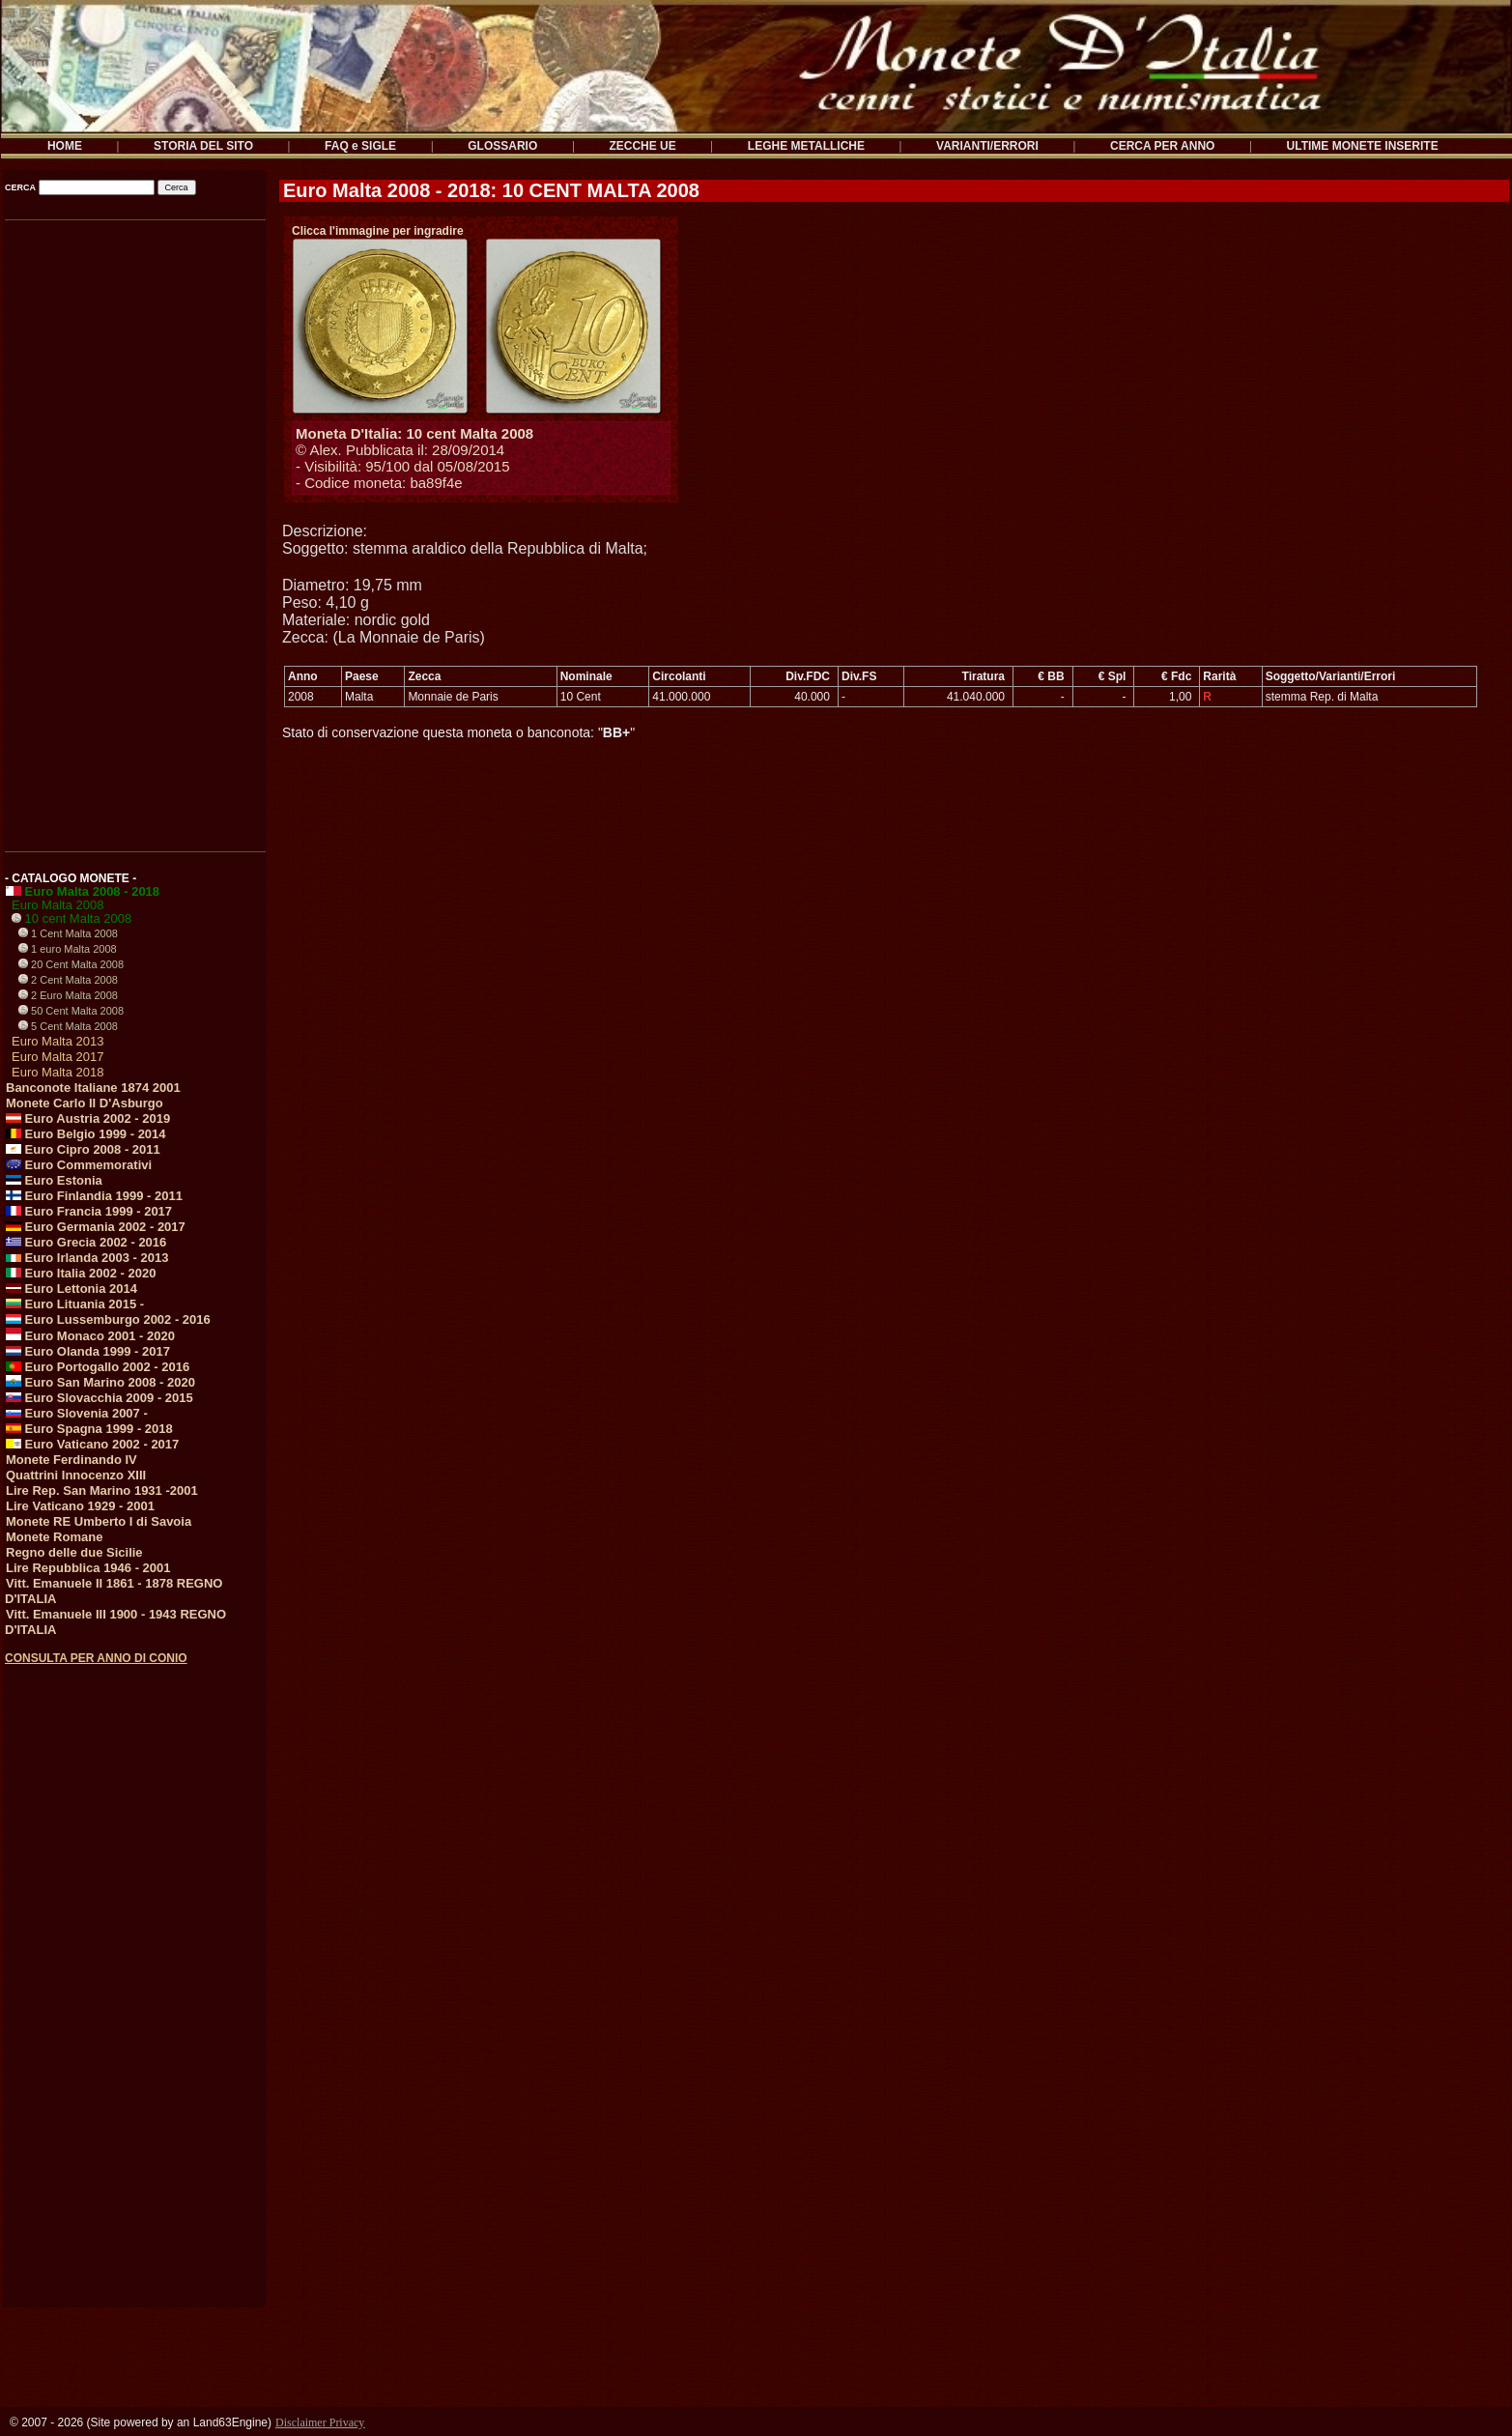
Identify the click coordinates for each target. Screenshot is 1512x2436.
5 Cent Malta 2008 (68, 1026)
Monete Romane (54, 1537)
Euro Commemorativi (79, 1165)
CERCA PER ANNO (1162, 146)
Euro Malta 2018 (57, 1072)
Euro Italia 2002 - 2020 (81, 1273)
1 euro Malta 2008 (67, 949)
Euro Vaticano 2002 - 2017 (92, 1444)
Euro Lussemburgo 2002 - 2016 (108, 1319)
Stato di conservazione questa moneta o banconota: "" (458, 732)
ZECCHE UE (642, 146)
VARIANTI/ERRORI (987, 146)
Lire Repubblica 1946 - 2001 (88, 1568)
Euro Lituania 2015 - (75, 1304)
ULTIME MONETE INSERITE (1363, 146)
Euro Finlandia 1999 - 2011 (94, 1196)
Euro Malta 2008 (57, 905)
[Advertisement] (134, 529)
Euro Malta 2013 (57, 1041)
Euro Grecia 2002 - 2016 (86, 1242)
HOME (64, 146)
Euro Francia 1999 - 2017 (89, 1211)
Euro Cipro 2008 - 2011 (83, 1149)
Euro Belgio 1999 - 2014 (86, 1134)
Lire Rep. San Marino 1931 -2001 (102, 1490)
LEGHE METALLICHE (806, 146)
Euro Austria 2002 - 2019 (88, 1118)
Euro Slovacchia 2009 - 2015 (99, 1397)
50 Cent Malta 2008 (71, 1011)
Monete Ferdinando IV (71, 1459)
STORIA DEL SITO (203, 146)
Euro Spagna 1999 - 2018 (89, 1428)
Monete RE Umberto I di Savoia (98, 1521)
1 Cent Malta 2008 (68, 933)
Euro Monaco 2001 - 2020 (90, 1336)
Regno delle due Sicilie (74, 1552)
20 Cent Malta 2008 (71, 964)
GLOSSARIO (502, 146)
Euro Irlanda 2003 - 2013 (87, 1257)
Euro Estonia (54, 1180)
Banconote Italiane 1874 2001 (93, 1087)
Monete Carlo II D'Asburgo (84, 1103)
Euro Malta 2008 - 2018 (82, 891)
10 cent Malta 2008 (71, 918)
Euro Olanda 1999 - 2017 (88, 1351)
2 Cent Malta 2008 (68, 980)
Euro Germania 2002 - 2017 (95, 1226)
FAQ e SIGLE (360, 146)
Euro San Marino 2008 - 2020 (100, 1382)
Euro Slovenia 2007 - (77, 1413)
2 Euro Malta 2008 (68, 995)
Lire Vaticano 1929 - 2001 (80, 1506)
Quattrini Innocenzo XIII (76, 1475)
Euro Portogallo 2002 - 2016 (97, 1367)
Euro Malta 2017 (57, 1056)
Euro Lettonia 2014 (71, 1288)
